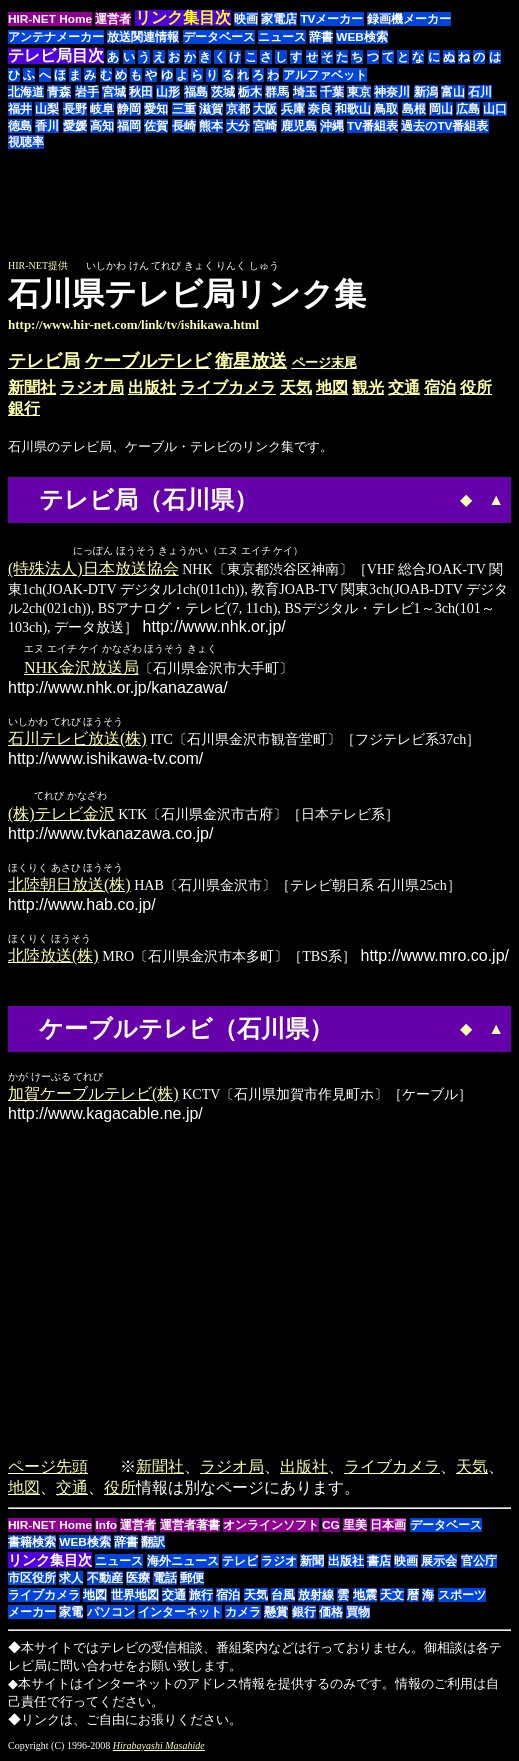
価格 (331, 1614)
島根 (414, 109)
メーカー (32, 1614)
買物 (358, 1614)
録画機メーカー (409, 19)
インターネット (180, 1614)
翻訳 (153, 1544)
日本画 (388, 1527)
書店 (379, 1563)
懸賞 (276, 1614)
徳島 (20, 126)
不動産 (105, 1580)
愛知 (156, 109)
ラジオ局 (92, 387)
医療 (138, 1580)
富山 (453, 92)
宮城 (114, 92)
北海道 (26, 92)
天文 (392, 1597)
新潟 (426, 92)
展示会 (439, 1563)
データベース (219, 37)
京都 (238, 109)
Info (106, 1527)
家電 (71, 1614)
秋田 (141, 92)
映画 (246, 19)
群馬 (277, 92)
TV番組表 (372, 126)
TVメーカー (331, 19)
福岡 (129, 126)
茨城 (223, 92)
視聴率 (26, 142)
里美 (355, 1527)
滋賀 (211, 109)
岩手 (87, 92)
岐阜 (102, 109)
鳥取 (386, 109)
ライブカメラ (228, 387)
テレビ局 (44, 361)
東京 (359, 92)
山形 (168, 92)
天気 (296, 387)
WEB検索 (362, 37)
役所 (476, 387)
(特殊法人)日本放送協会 (93, 569)
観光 (368, 387)
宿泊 (440, 387)
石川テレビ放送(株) (77, 739)
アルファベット (325, 75)
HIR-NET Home (50, 19)
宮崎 (265, 126)
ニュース (282, 37)
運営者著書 (190, 1527)
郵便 (192, 1580)
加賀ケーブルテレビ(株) (93, 1095)
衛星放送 (251, 361)
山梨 (47, 109)
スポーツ (462, 1597)
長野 (75, 109)
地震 (365, 1597)
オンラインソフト (271, 1527)
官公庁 (479, 1563)
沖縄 (332, 126)
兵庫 (293, 109)
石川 (480, 92)
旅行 (201, 1597)
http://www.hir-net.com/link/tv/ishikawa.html (133, 324)
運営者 (113, 19)
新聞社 (32, 387)
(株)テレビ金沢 (61, 815)
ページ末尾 (324, 362)
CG (331, 1527)
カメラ (243, 1614)
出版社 (152, 387)
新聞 (312, 1563)
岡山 (441, 109)
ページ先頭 (48, 1468)
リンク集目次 (50, 1562)
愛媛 (75, 126)
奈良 (320, 109)
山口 (495, 109)
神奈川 (392, 92)
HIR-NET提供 (38, 265)
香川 (47, 126)
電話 (165, 1580)
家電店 (279, 19)
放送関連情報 (143, 37)
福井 (20, 109)
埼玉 (305, 92)
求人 (71, 1580)
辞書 (321, 37)
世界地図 (135, 1597)
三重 (184, 109)
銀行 (24, 408)
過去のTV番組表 (444, 126)
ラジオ (279, 1563)
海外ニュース (183, 1563)
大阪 (265, 109)
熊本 (211, 126)
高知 (102, 126)
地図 (332, 387)
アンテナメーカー (56, 37)
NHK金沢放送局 (81, 668)
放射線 (316, 1597)
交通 (404, 387)
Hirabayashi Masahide (159, 1747)
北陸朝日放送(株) (69, 886)
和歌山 (353, 109)
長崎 (184, 126)
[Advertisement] (343, 214)
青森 (59, 92)
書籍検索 (32, 1544)
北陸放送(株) (53, 957)
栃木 (250, 92)
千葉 (332, 92)
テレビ (240, 1563)
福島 (196, 92)
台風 (283, 1597)
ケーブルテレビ (148, 361)
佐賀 (156, 126)
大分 (238, 126)
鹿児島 (299, 126)
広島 (468, 109)
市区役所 (32, 1580)
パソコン (111, 1614)
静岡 (129, 109)
